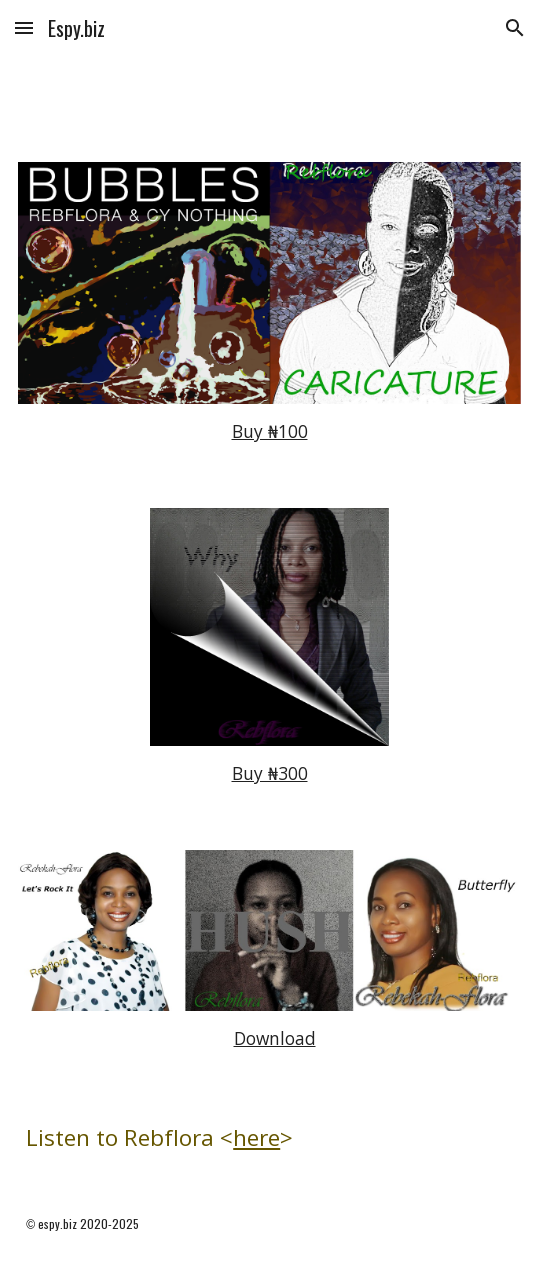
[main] (269, 432)
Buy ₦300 (270, 773)
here (256, 1137)
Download (275, 1038)
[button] (24, 27)
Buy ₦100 (270, 431)
